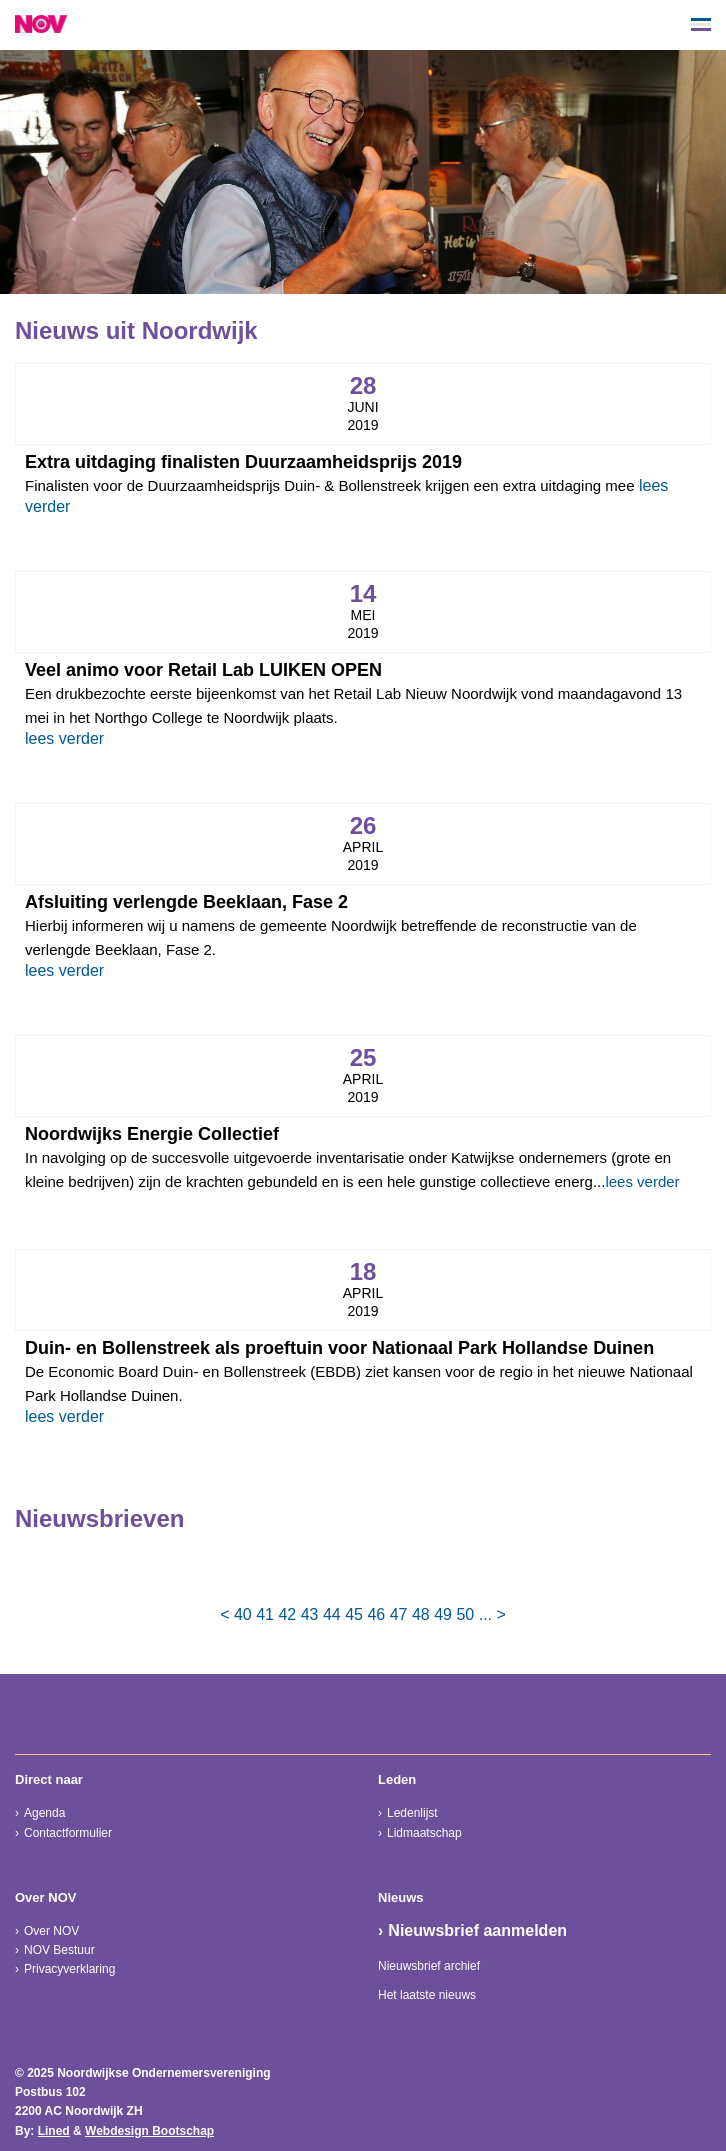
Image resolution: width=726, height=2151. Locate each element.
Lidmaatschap (424, 1833)
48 (421, 1614)
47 (399, 1614)
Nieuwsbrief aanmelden (477, 1930)
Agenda (44, 1813)
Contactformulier (68, 1833)
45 (354, 1614)
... (485, 1614)
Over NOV (51, 1931)
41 (265, 1614)
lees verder (64, 738)
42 (287, 1614)
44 (332, 1614)
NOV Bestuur (59, 1950)
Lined (54, 2131)
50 (465, 1614)
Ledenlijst (412, 1813)
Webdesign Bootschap (149, 2131)
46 (376, 1614)
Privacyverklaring (69, 1969)
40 (243, 1614)
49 (443, 1614)
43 (310, 1614)
